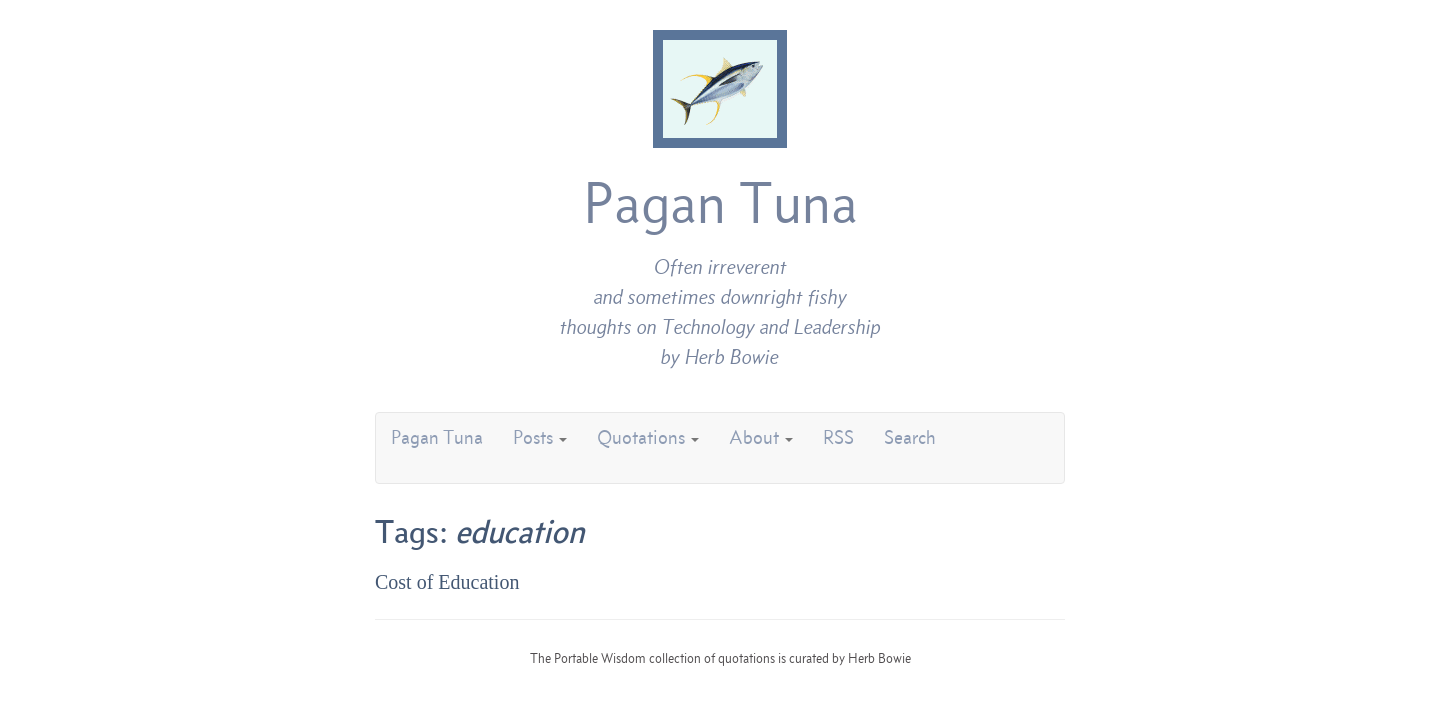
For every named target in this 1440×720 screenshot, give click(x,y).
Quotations (648, 437)
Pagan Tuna (720, 203)
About (761, 437)
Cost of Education (447, 582)
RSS (838, 437)
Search (910, 437)
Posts (540, 437)
